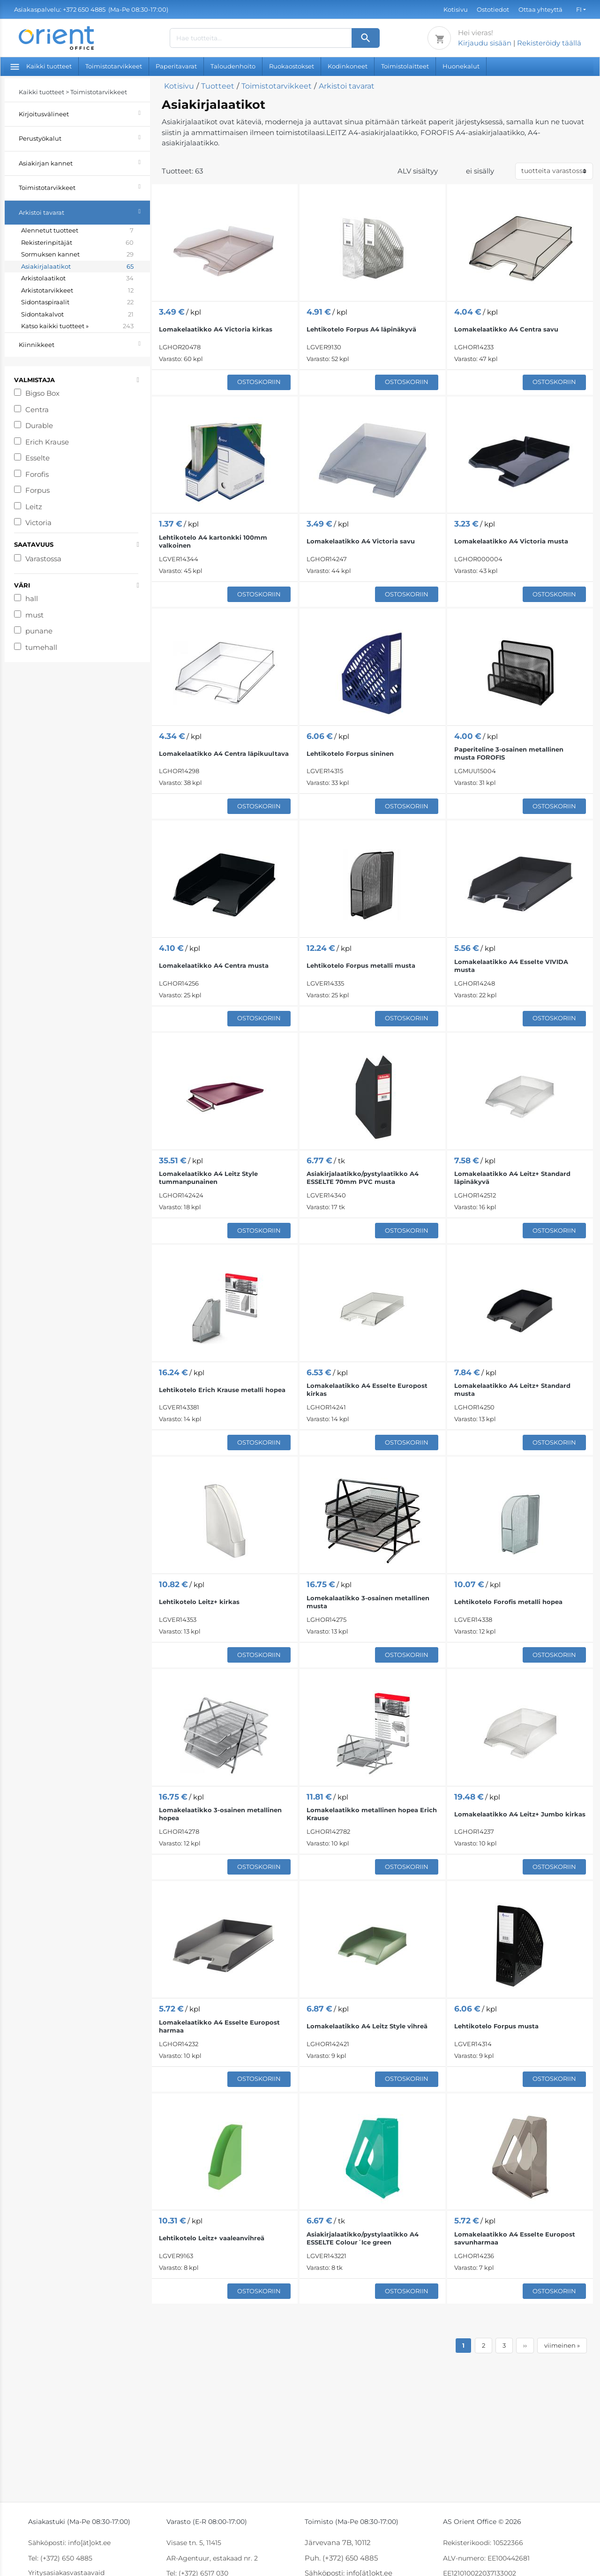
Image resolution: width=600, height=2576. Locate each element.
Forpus (37, 490)
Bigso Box (42, 393)
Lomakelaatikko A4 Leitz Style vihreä (367, 2026)
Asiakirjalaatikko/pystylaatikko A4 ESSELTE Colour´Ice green (363, 2238)
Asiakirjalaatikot (77, 267)
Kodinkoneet (348, 66)
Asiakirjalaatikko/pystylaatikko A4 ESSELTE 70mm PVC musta (363, 1177)
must (34, 614)
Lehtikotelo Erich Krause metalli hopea (222, 1389)
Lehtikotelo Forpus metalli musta (361, 965)
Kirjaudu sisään (484, 42)
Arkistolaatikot (77, 278)
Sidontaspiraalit (77, 302)
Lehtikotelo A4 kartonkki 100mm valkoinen (213, 541)
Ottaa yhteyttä (540, 9)
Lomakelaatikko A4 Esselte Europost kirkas (367, 1389)
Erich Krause (47, 441)
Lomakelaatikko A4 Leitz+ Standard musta (512, 1389)
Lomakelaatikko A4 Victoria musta (511, 541)
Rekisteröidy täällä (549, 42)
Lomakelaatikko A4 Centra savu (506, 329)
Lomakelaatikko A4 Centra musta (214, 965)
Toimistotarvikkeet (113, 66)
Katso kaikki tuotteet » (77, 326)
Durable (39, 425)
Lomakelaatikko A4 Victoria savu (361, 541)
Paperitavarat (176, 66)
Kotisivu (455, 9)
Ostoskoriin (259, 381)
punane (38, 630)
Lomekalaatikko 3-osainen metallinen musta (368, 1602)
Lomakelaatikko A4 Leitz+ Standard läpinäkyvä (512, 1177)
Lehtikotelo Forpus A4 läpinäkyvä (361, 329)
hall (31, 598)
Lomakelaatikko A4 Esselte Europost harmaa (219, 2026)
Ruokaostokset (291, 66)
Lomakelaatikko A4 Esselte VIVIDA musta (511, 965)
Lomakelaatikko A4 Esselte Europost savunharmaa (514, 2238)
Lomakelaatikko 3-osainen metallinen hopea (220, 1814)
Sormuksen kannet (77, 255)
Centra (37, 409)
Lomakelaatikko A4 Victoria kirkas (215, 329)
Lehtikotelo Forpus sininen (350, 753)
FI (579, 9)
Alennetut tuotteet (77, 231)
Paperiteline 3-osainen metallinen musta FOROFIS (508, 753)
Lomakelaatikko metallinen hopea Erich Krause (372, 1814)
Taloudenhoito (232, 66)
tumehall (41, 647)
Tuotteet (217, 86)
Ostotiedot (493, 9)
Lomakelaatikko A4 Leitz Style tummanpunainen (208, 1177)
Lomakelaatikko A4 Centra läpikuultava (224, 753)
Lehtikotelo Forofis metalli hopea (508, 1601)
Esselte (37, 457)
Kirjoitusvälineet (84, 113)
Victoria (38, 522)
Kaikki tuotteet (41, 66)
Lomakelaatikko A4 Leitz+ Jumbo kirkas (519, 1814)
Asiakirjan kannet (84, 162)
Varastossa (43, 558)
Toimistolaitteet (405, 66)
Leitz (33, 506)
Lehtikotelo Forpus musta (496, 2026)
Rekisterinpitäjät (77, 243)
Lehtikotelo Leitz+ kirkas (199, 1601)
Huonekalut (461, 66)
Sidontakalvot (77, 315)
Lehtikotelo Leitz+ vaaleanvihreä (211, 2238)
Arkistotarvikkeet (77, 291)
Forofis (37, 474)
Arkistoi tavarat (84, 211)
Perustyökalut (84, 137)
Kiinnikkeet (84, 343)
